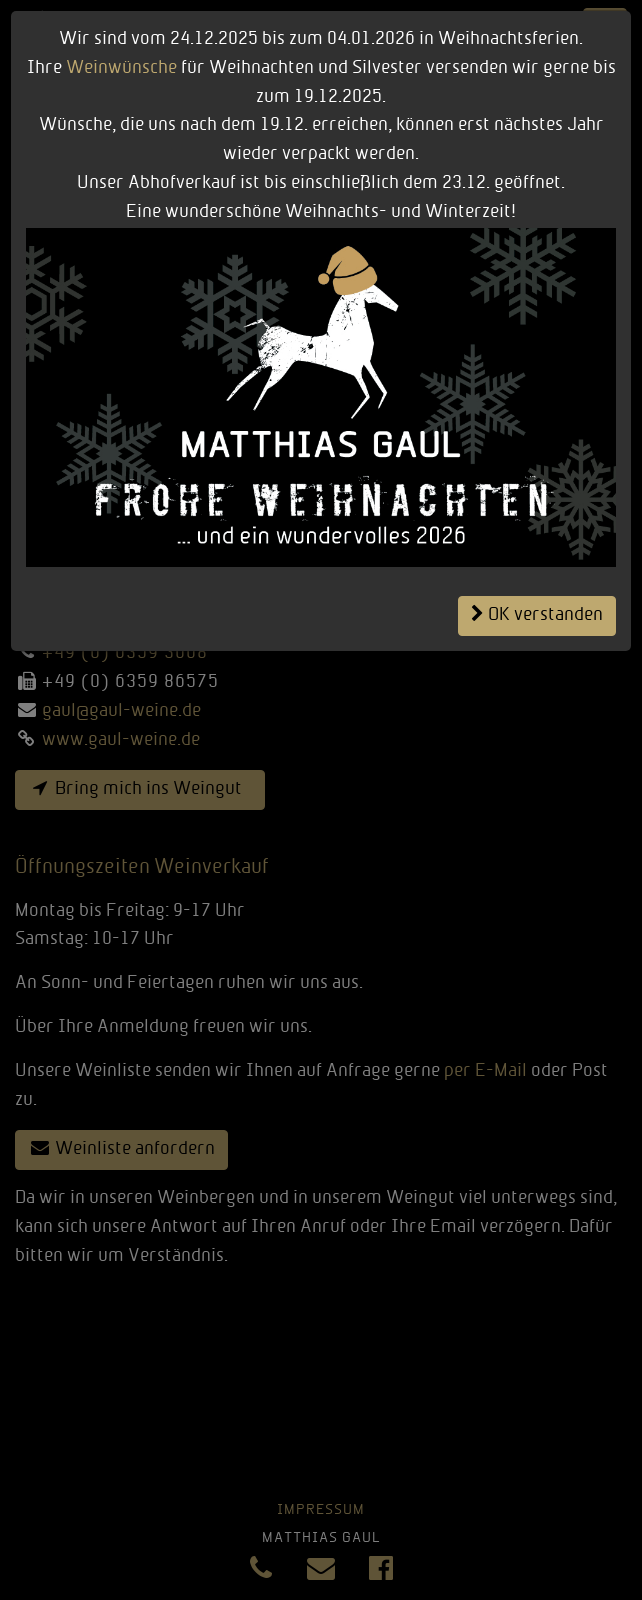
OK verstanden (537, 615)
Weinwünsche (121, 68)
